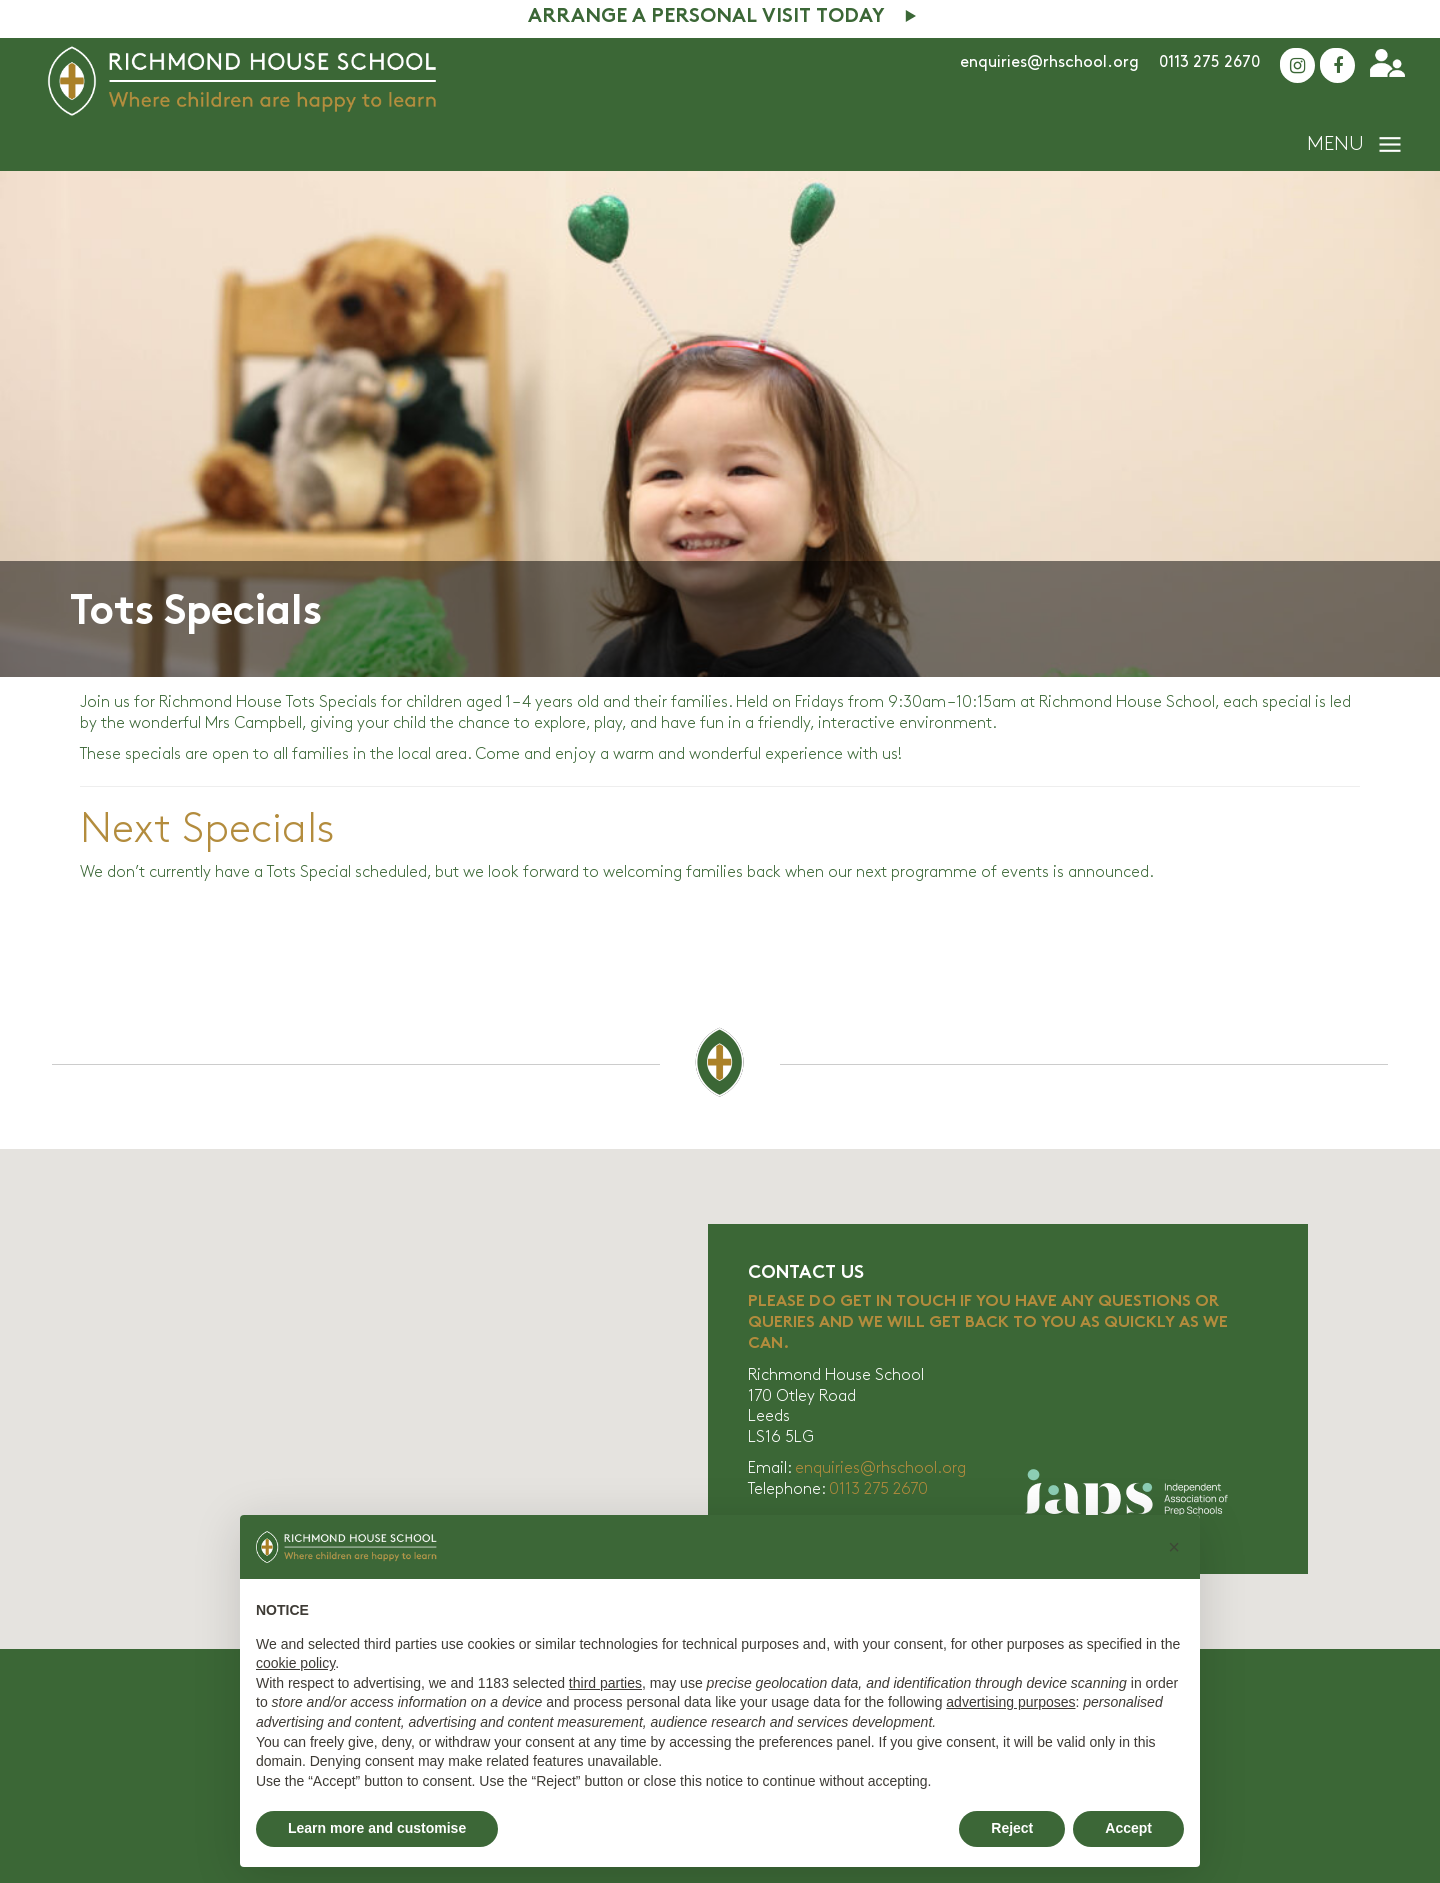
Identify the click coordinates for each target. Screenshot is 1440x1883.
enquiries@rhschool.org (1049, 62)
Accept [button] (1128, 1828)
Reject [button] (1012, 1828)
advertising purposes (1010, 1702)
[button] (1174, 1547)
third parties (605, 1683)
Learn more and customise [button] (377, 1828)
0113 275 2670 (1209, 62)
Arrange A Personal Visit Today (706, 17)
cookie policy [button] (295, 1663)
